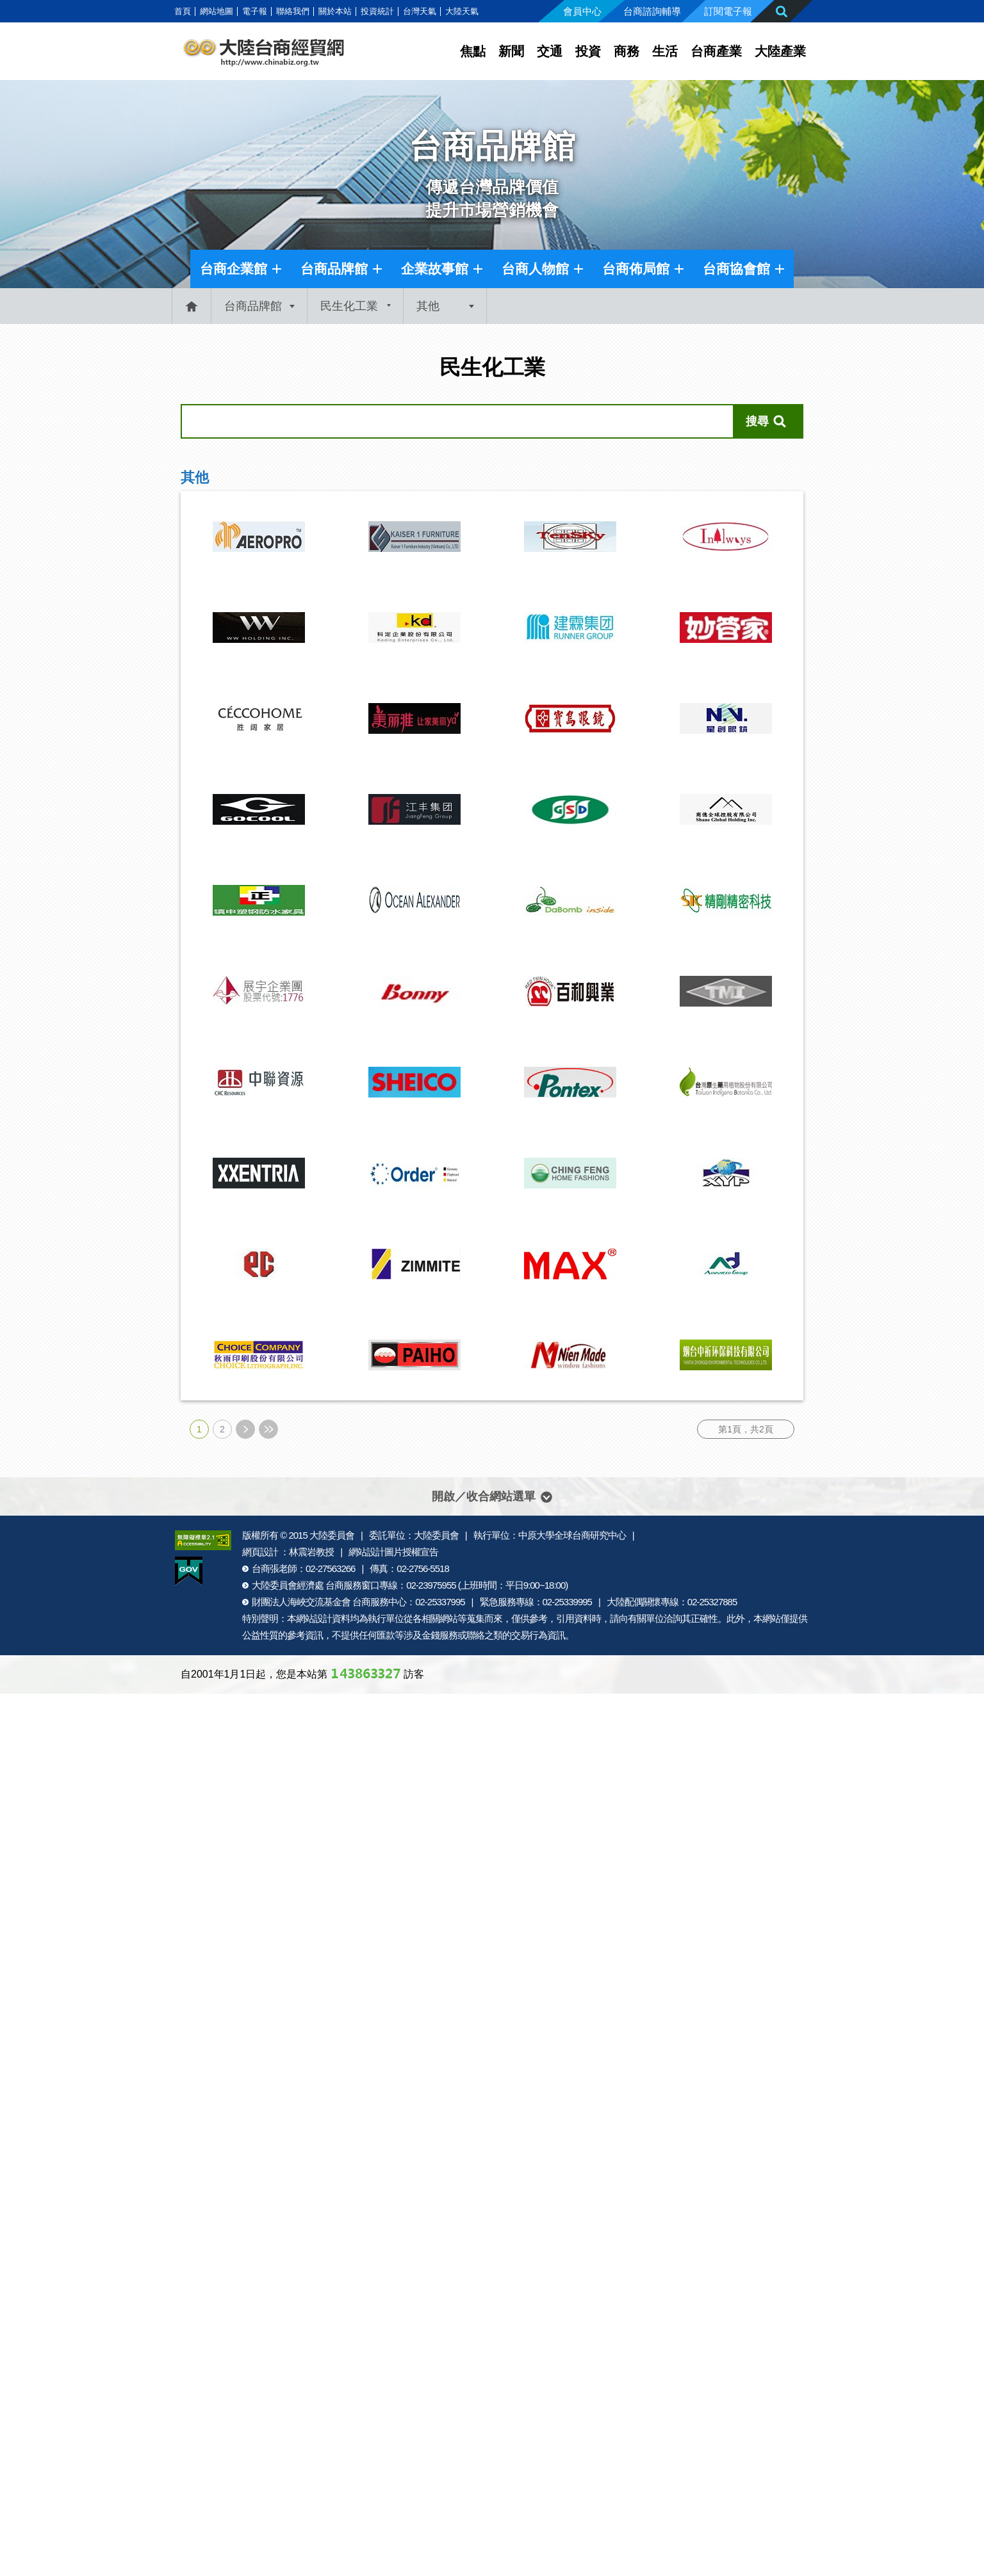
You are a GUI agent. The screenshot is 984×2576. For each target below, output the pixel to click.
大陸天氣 (462, 11)
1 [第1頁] (199, 1429)
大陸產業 (780, 51)
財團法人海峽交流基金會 (301, 1601)
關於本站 (335, 11)
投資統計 (377, 11)
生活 (665, 51)
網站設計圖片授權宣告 (393, 1551)
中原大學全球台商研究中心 (572, 1535)
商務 (626, 51)
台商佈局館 (635, 268)
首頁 (182, 11)
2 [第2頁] (222, 1429)
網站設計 (314, 1618)
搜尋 (757, 421)
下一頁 (245, 1429)
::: (167, 11)
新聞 (511, 51)
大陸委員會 (331, 1535)
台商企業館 (233, 268)
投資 (588, 51)
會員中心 (582, 11)
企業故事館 (434, 268)
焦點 (473, 51)
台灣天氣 (419, 11)
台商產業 (716, 51)
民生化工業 (349, 306)
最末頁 (268, 1429)
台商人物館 (535, 268)
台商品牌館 (334, 268)
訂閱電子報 (728, 11)
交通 (549, 51)
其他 (427, 306)
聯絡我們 (292, 11)
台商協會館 (736, 268)
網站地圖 (216, 11)
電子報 (254, 11)
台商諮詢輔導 (652, 11)
